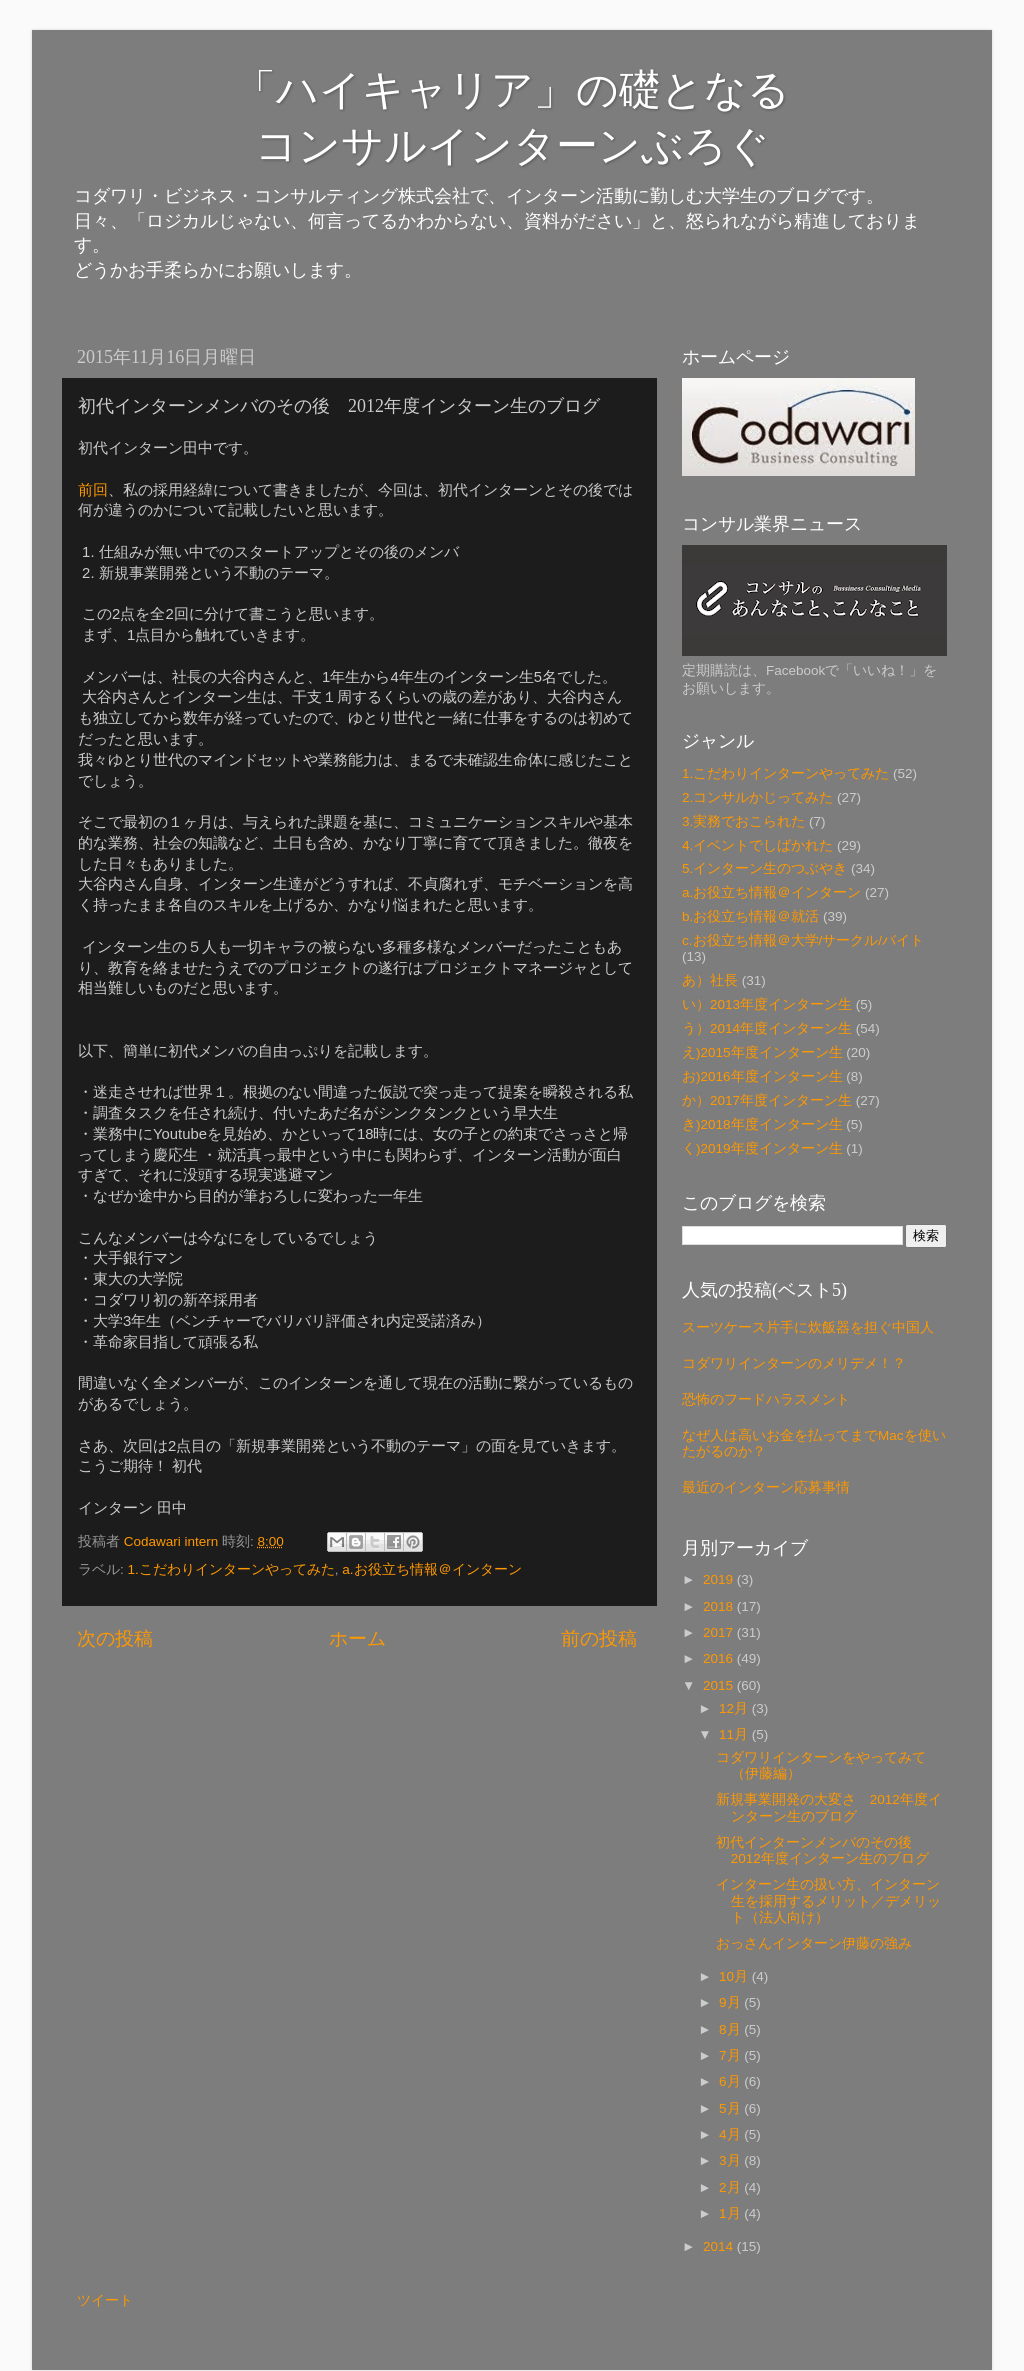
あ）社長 (710, 980)
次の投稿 (115, 1638)
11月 (735, 1734)
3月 (731, 2160)
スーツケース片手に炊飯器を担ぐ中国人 (808, 1327)
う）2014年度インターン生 (767, 1028)
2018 (720, 1606)
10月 (735, 1976)
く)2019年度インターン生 (762, 1148)
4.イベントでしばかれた (757, 845)
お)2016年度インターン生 (762, 1076)
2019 (720, 1579)
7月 (731, 2055)
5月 (731, 2108)
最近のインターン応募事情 (766, 1487)
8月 (731, 2029)
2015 (720, 1685)
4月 (731, 2134)
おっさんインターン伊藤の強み (814, 1943)
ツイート (105, 2300)
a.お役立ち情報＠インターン (431, 1569)
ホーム (357, 1638)
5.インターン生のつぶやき (764, 868)
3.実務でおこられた (743, 821)
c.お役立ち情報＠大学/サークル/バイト (803, 940)
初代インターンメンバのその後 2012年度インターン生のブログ (822, 1850)
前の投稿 (599, 1638)
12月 (735, 1708)
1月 (731, 2213)
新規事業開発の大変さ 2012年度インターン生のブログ (829, 1807)
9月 (731, 2002)
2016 (720, 1658)
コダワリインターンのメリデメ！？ (794, 1363)
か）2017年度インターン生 (767, 1100)
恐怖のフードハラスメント (766, 1399)
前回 (93, 490)
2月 (731, 2187)
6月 (731, 2081)
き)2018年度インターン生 (762, 1124)
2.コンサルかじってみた (757, 797)
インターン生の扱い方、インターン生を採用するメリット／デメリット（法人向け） (828, 1900)
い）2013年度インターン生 (767, 1004)
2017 (720, 1632)
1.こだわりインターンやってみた (231, 1569)
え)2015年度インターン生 (762, 1052)
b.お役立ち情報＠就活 (750, 916)
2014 (720, 2246)
